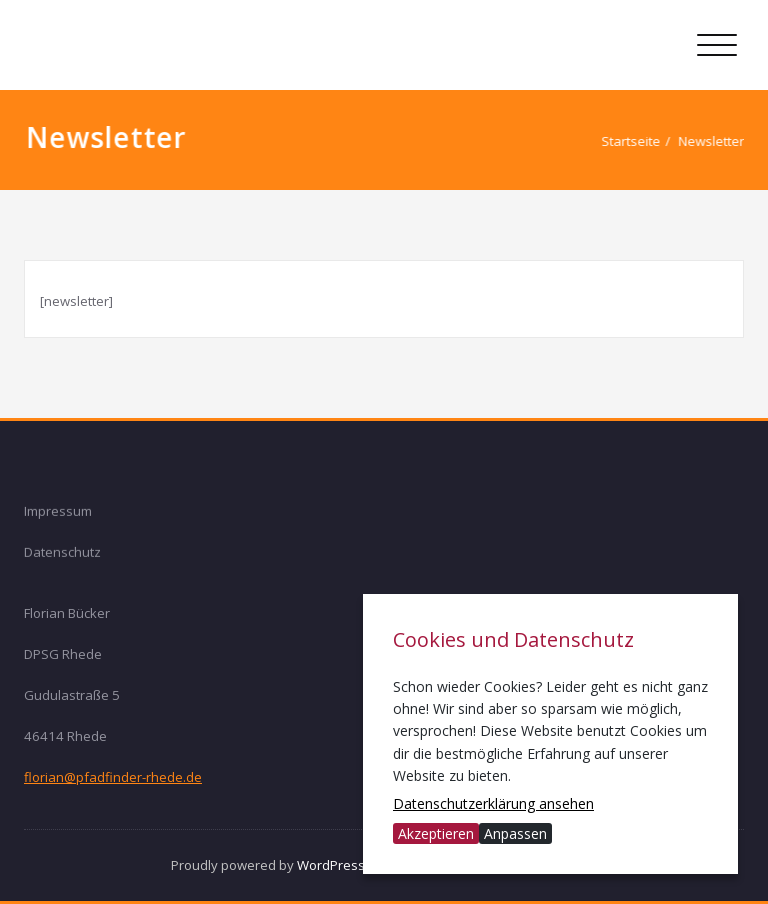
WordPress (331, 865)
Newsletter (720, 141)
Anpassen (515, 833)
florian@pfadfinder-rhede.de (113, 776)
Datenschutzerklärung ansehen (493, 803)
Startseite (639, 141)
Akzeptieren (436, 833)
